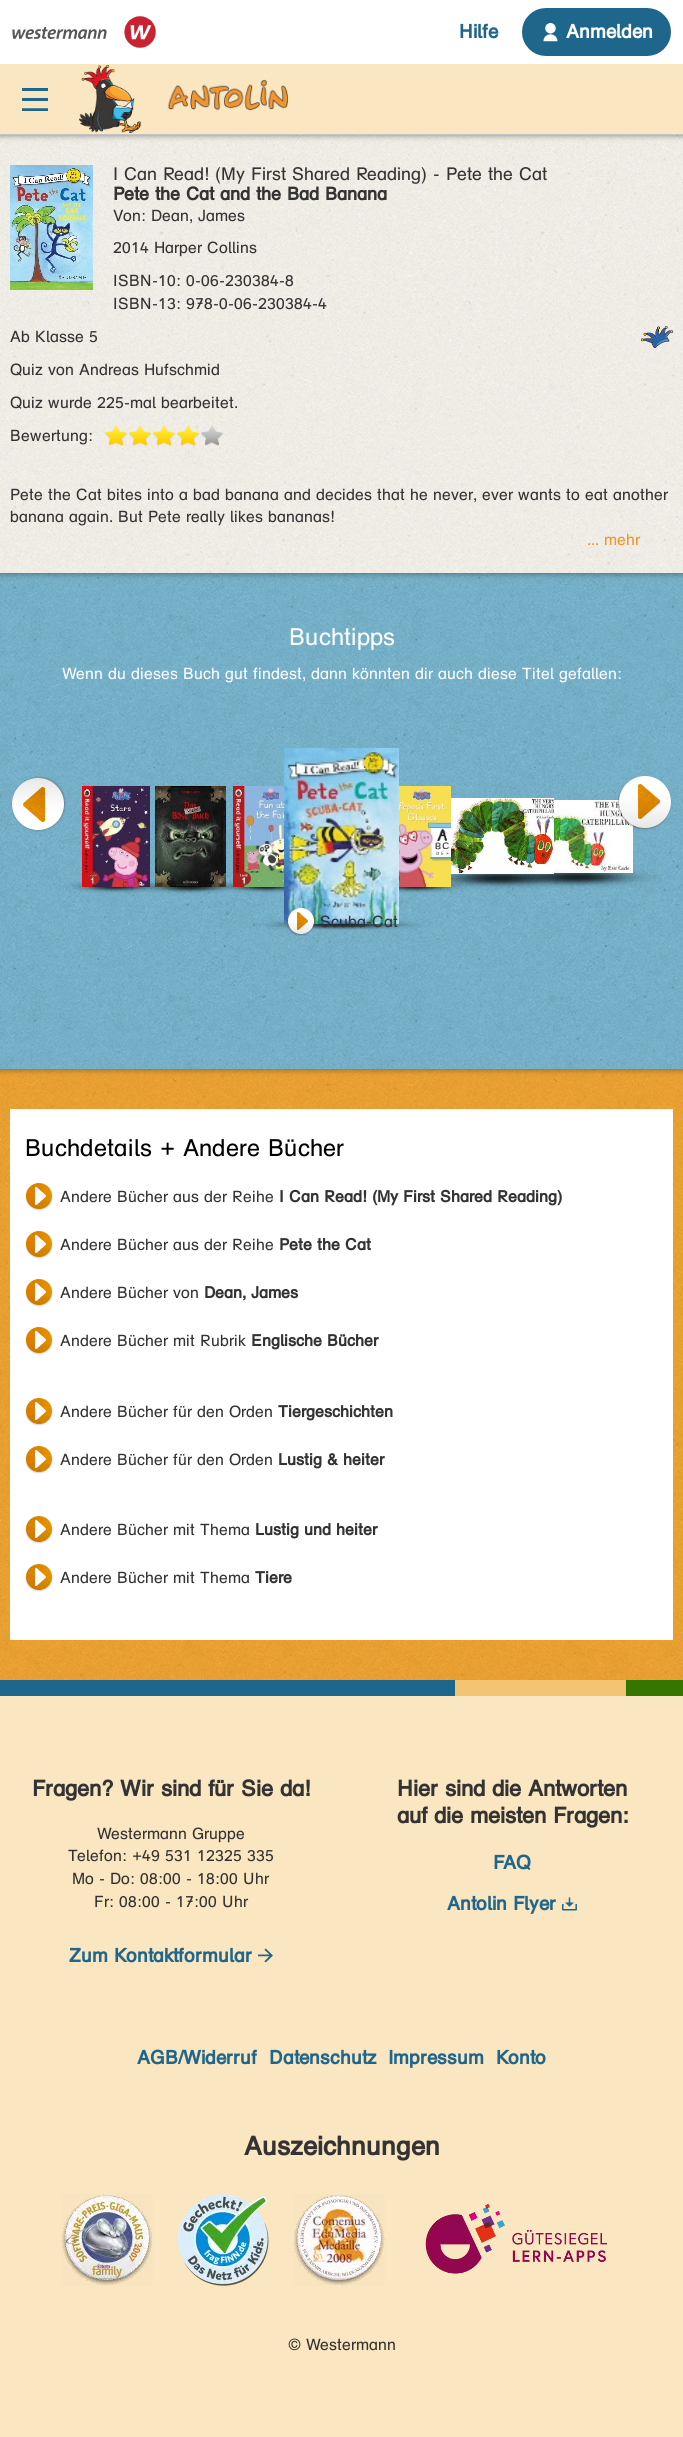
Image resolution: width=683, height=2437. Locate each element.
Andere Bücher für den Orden (226, 1411)
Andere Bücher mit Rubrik (219, 1340)
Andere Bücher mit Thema (218, 1529)
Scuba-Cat (359, 921)
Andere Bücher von (179, 1292)
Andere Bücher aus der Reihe (311, 1196)
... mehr (613, 539)
